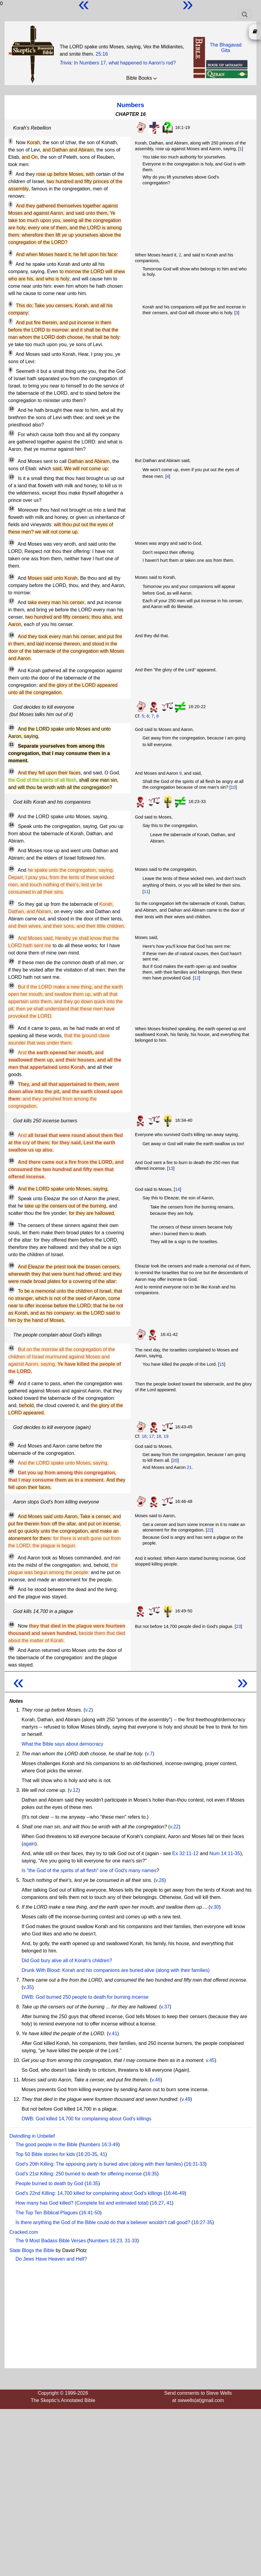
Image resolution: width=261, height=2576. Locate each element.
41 (11, 1348)
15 (11, 543)
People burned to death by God (49, 2183)
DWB (27, 1997)
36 (11, 1187)
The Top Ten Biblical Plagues (47, 2212)
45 (11, 1471)
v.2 (88, 1709)
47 (11, 1556)
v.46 (156, 2079)
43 (11, 1444)
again (29, 1843)
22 (11, 771)
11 (11, 433)
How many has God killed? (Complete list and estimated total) (82, 2203)
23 (11, 815)
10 (11, 409)
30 (11, 985)
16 (11, 577)
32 (11, 1051)
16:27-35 (202, 2222)
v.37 (165, 2006)
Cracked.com (23, 2232)
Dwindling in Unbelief (32, 2136)
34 (11, 1134)
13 (11, 477)
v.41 (113, 2033)
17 (11, 601)
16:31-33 (195, 2164)
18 (11, 635)
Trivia (65, 62)
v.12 (73, 1790)
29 (11, 961)
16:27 (157, 2203)
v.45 (210, 2060)
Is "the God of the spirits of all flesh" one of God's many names (89, 1870)
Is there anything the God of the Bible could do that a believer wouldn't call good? (103, 2222)
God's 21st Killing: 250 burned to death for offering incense (79, 2173)
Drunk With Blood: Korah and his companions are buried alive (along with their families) (116, 1970)
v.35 (27, 1987)
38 (11, 1224)
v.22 (174, 1826)
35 (11, 1161)
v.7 (150, 1753)
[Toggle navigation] (245, 14)
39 (11, 1265)
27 (11, 903)
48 (11, 1588)
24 (11, 825)
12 (11, 460)
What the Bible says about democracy (62, 1744)
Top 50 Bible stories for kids (45, 2154)
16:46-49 (175, 2193)
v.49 (186, 2099)
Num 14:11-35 (224, 1853)
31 (11, 1027)
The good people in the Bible (47, 2144)
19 (11, 669)
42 (11, 1382)
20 (11, 727)
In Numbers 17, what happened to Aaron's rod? (125, 62)
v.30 (214, 1907)
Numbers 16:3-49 (99, 2144)
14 (11, 508)
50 (11, 1649)
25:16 (102, 54)
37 (11, 1197)
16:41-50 (90, 2212)
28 (11, 937)
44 (11, 1461)
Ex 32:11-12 (185, 1853)
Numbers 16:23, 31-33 (113, 2240)
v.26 (159, 1880)
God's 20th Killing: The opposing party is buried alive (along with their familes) (99, 2164)
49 (11, 1624)
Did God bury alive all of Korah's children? (67, 1960)
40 (11, 1290)
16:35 (151, 2173)
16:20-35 (87, 2154)
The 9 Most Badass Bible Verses (51, 2240)
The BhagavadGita (226, 47)
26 (11, 869)
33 (11, 1083)
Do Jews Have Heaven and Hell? (51, 2258)
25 (11, 849)
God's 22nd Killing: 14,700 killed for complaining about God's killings (89, 2193)
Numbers (130, 104)
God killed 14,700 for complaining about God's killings (93, 2118)
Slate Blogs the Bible (31, 2250)
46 (11, 1515)
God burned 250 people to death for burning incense (92, 1997)
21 (11, 744)
